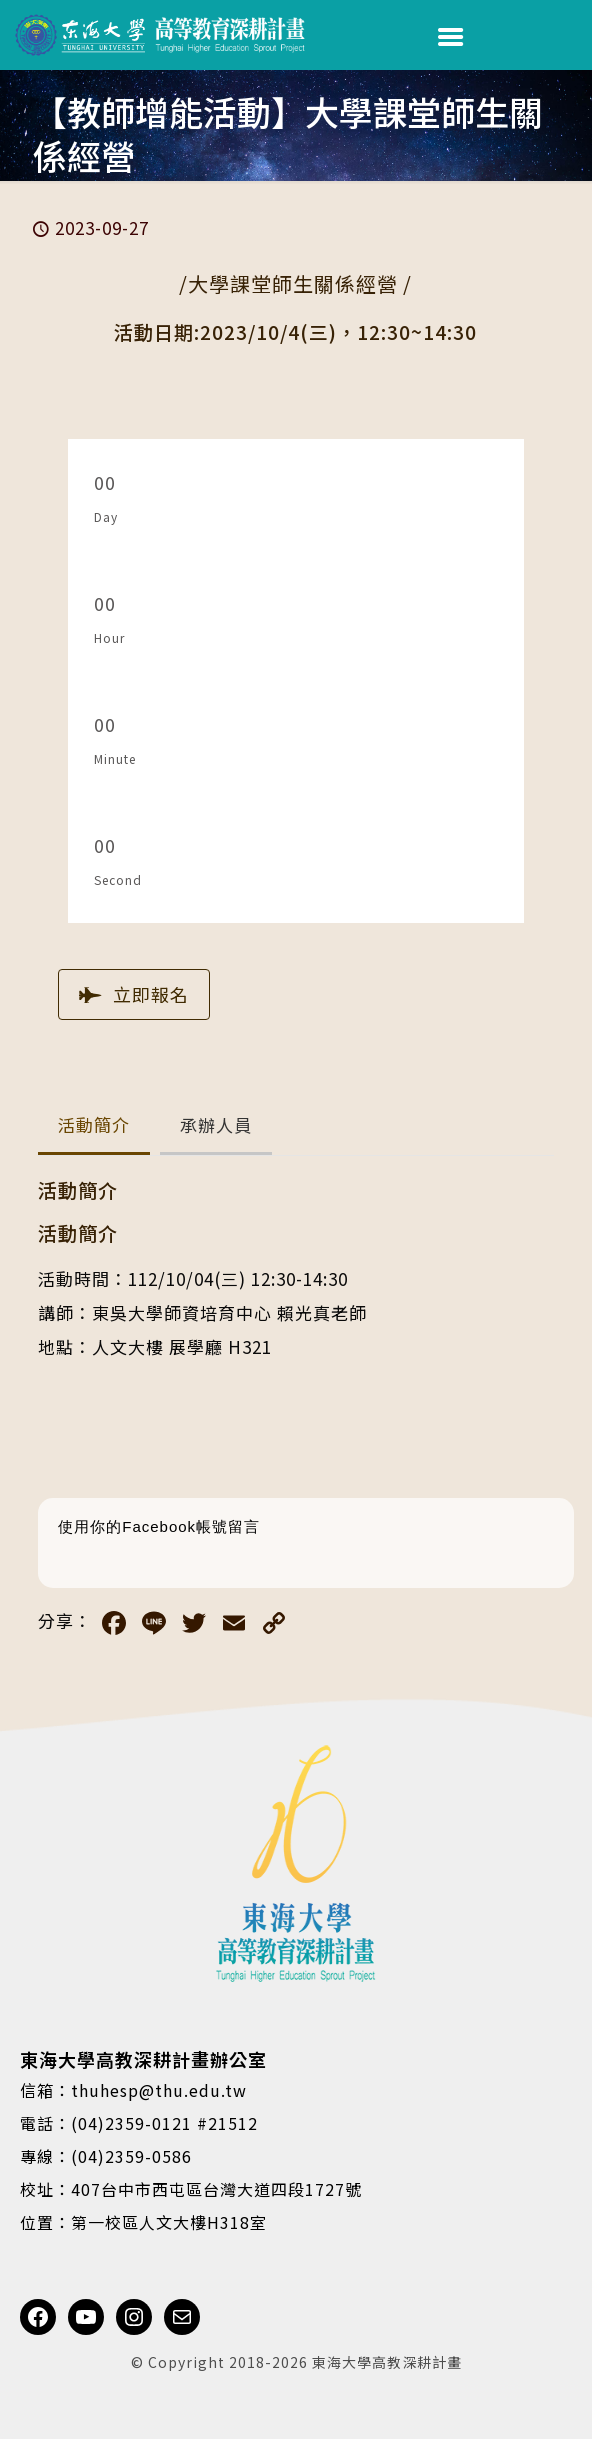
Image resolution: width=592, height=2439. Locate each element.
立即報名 (134, 994)
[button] (94, 1126)
